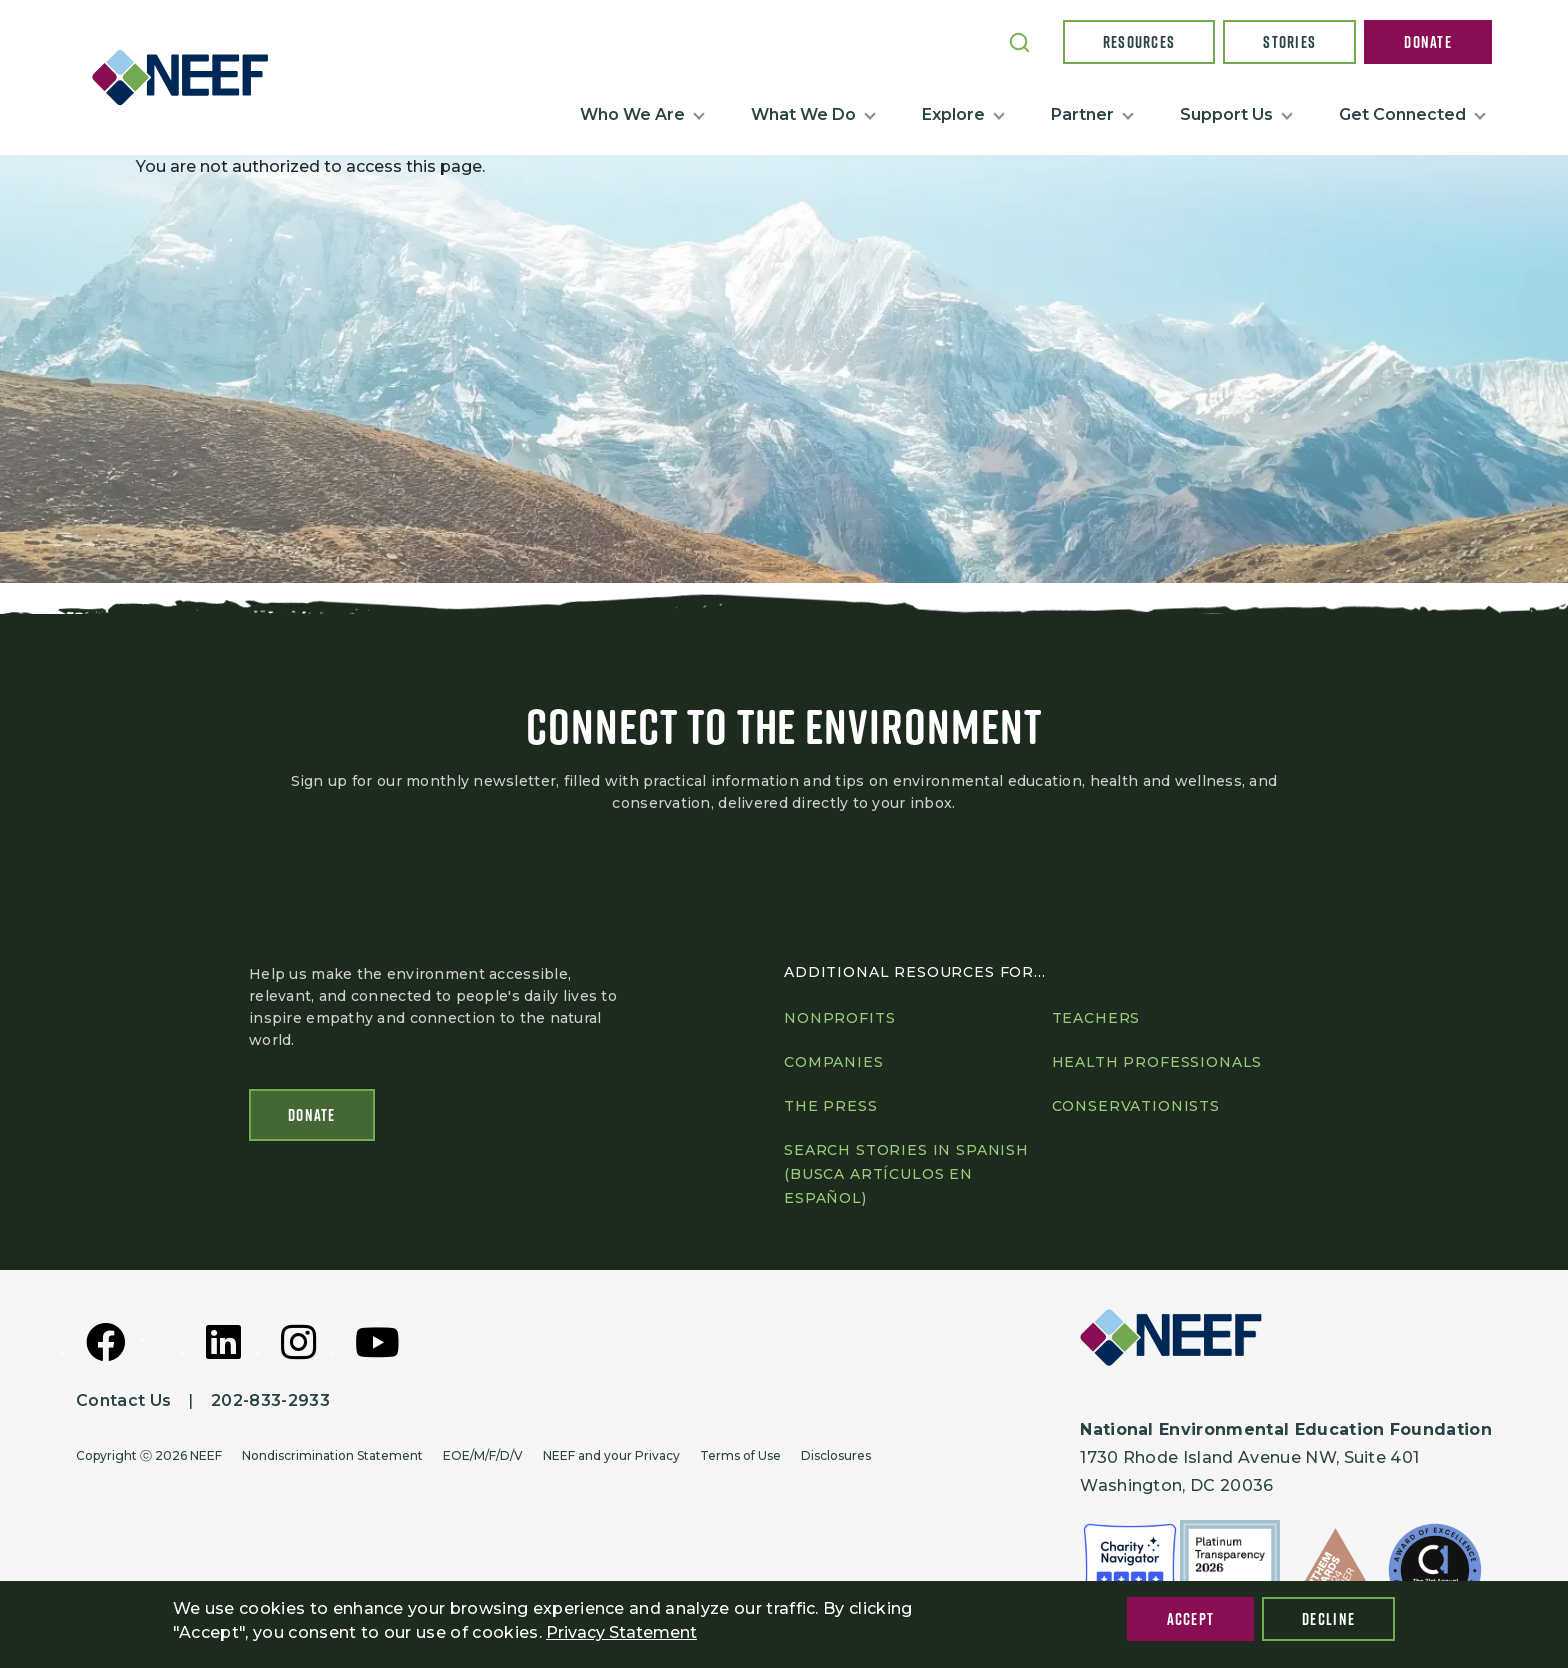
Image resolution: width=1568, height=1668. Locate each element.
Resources (1139, 42)
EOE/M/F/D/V (483, 1455)
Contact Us (123, 1400)
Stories (1289, 42)
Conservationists (1136, 1106)
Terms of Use (740, 1455)
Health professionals (1157, 1062)
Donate (1428, 42)
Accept (1191, 1619)
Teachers (1096, 1018)
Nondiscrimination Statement (332, 1455)
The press (831, 1106)
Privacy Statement (621, 1632)
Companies (834, 1062)
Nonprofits (839, 1018)
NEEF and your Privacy (611, 1455)
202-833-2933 (270, 1400)
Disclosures (836, 1455)
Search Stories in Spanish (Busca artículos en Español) (906, 1174)
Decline (1328, 1619)
